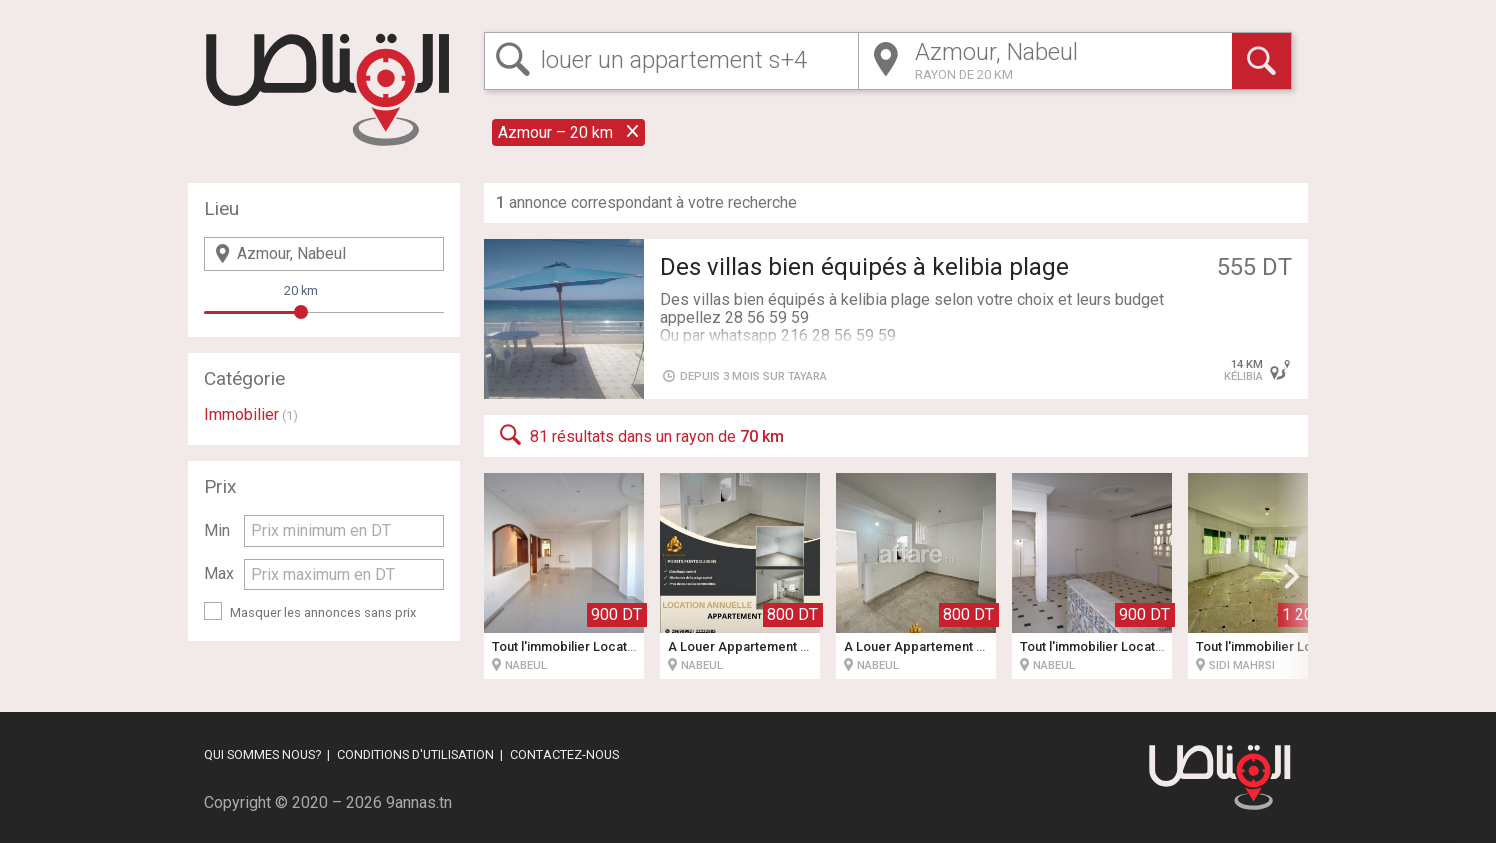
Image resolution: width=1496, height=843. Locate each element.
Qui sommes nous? (262, 754)
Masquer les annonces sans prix (323, 612)
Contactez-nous (564, 754)
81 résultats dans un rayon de (640, 435)
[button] (1292, 576)
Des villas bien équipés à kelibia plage (864, 267)
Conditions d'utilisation (415, 754)
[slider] (301, 312)
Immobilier (241, 414)
